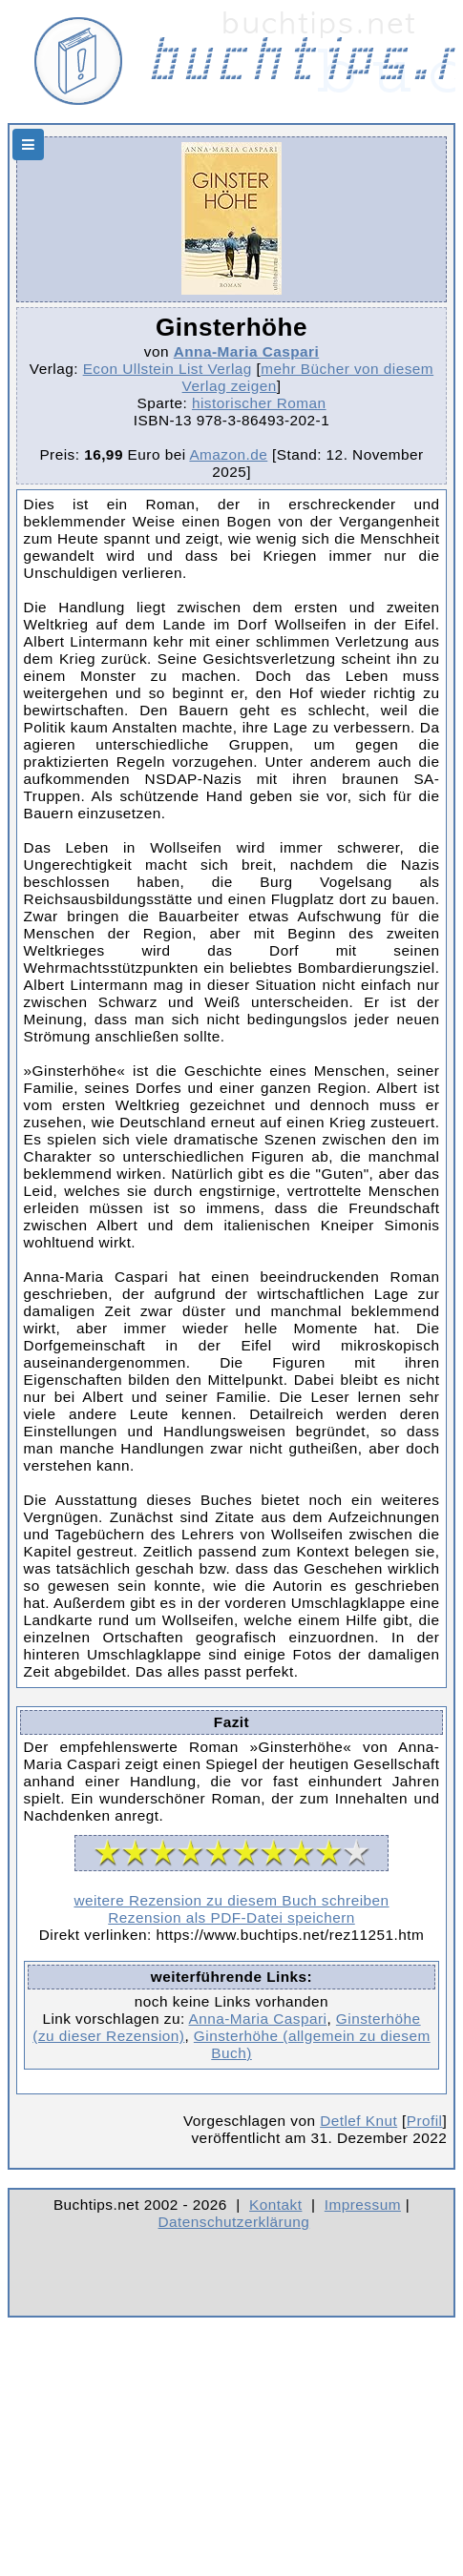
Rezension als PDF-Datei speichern (231, 1917)
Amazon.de (228, 454)
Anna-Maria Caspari (247, 351)
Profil (425, 2120)
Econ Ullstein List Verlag (167, 369)
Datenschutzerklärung (234, 2222)
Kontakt (275, 2204)
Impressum (363, 2204)
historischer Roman (259, 403)
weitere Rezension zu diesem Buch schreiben (231, 1900)
